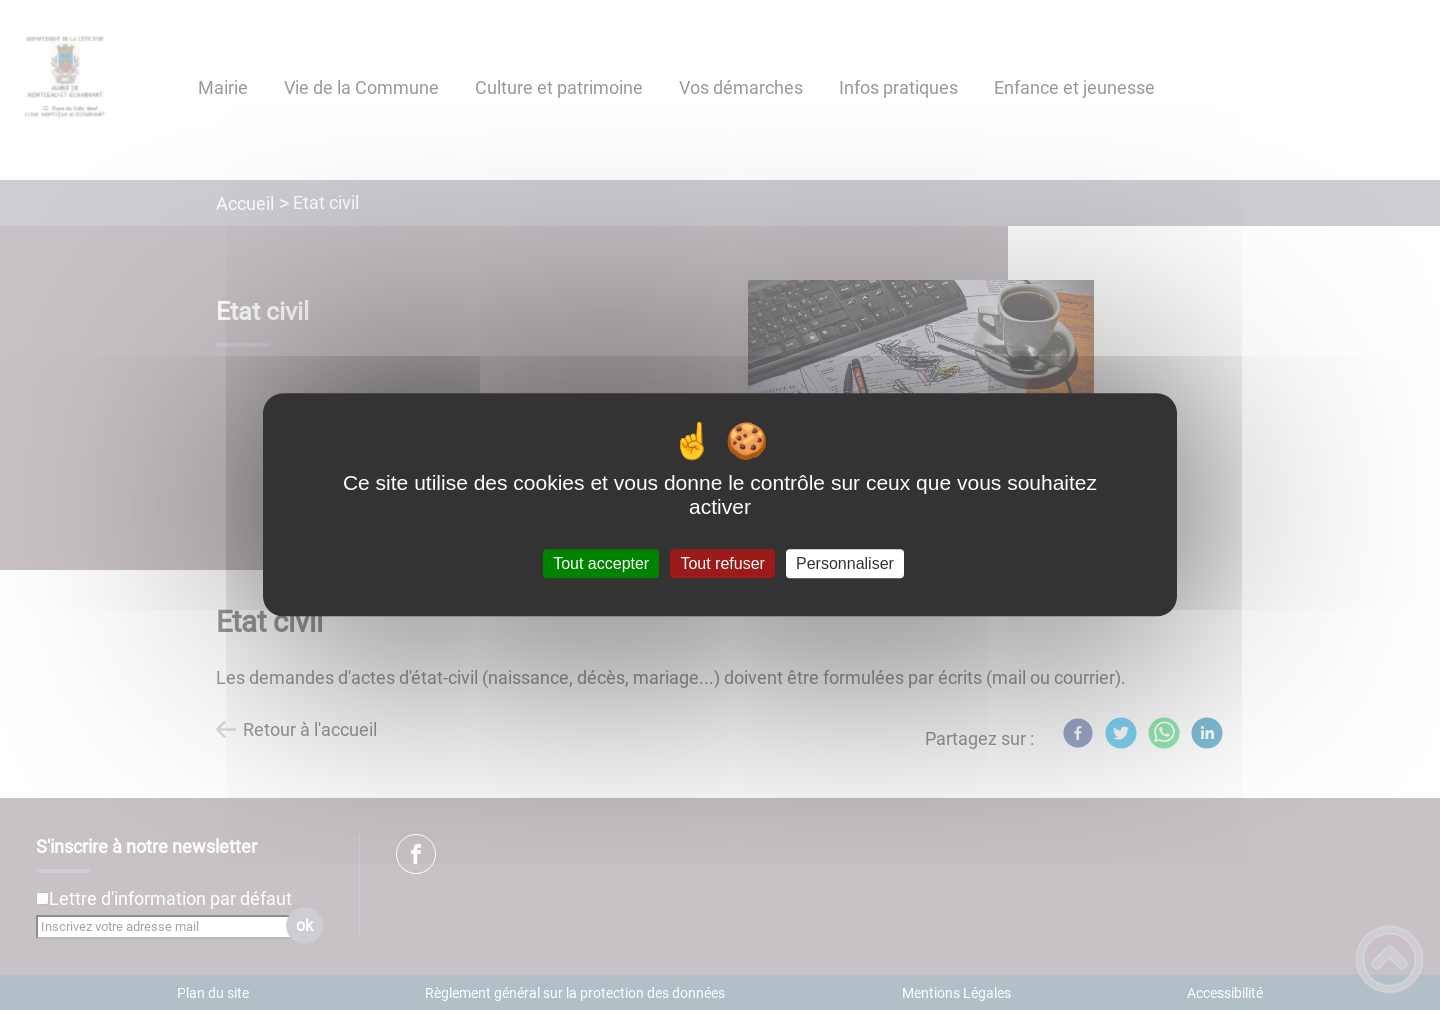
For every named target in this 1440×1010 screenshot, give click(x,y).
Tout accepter (601, 563)
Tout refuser (722, 563)
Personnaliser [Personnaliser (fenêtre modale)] (845, 563)
